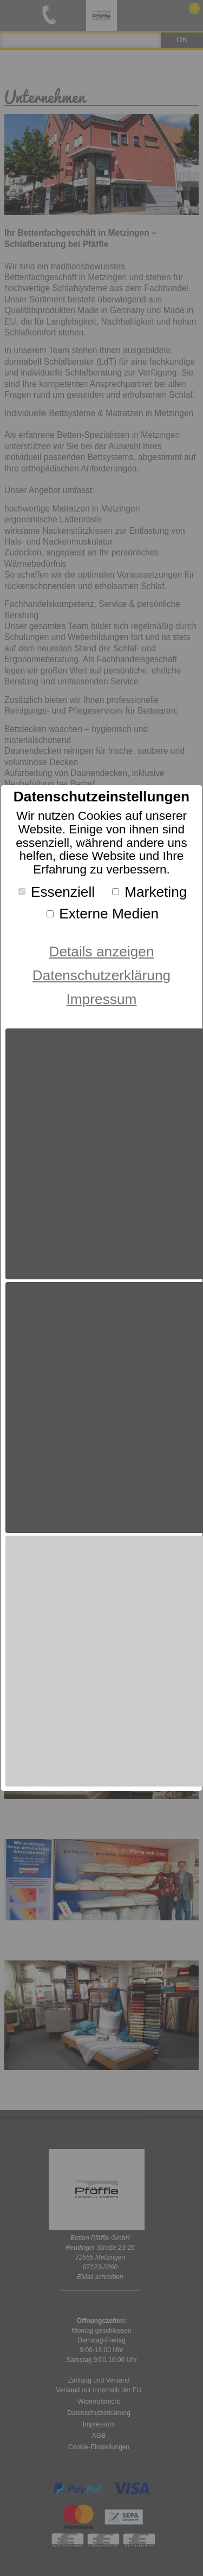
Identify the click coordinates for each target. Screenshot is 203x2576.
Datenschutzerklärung (101, 975)
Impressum (102, 999)
